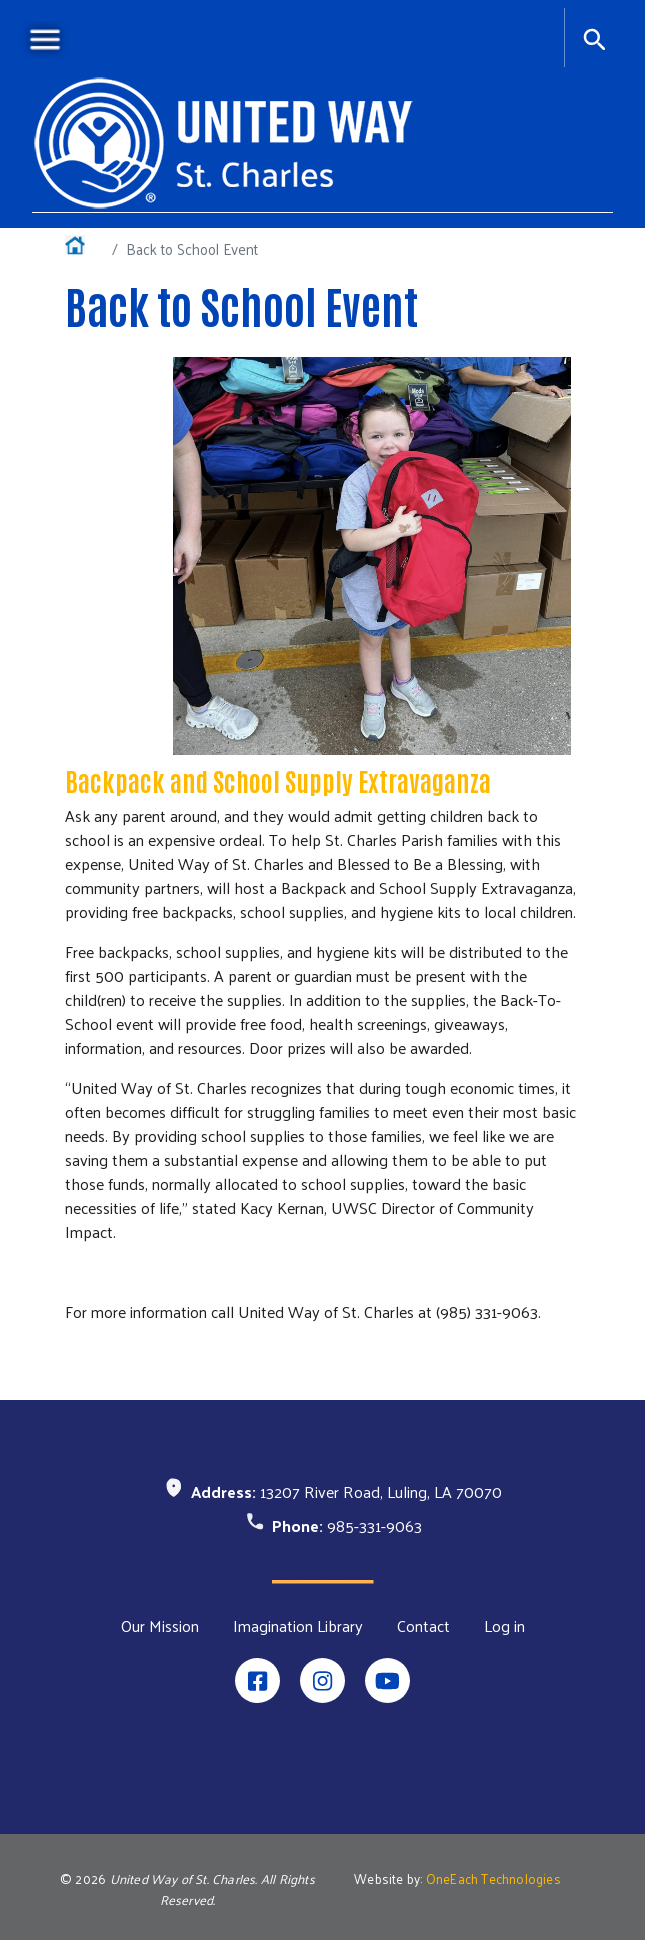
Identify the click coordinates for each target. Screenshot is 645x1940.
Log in (504, 1626)
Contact (423, 1626)
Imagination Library (298, 1626)
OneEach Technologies (493, 1878)
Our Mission (160, 1626)
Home (84, 248)
